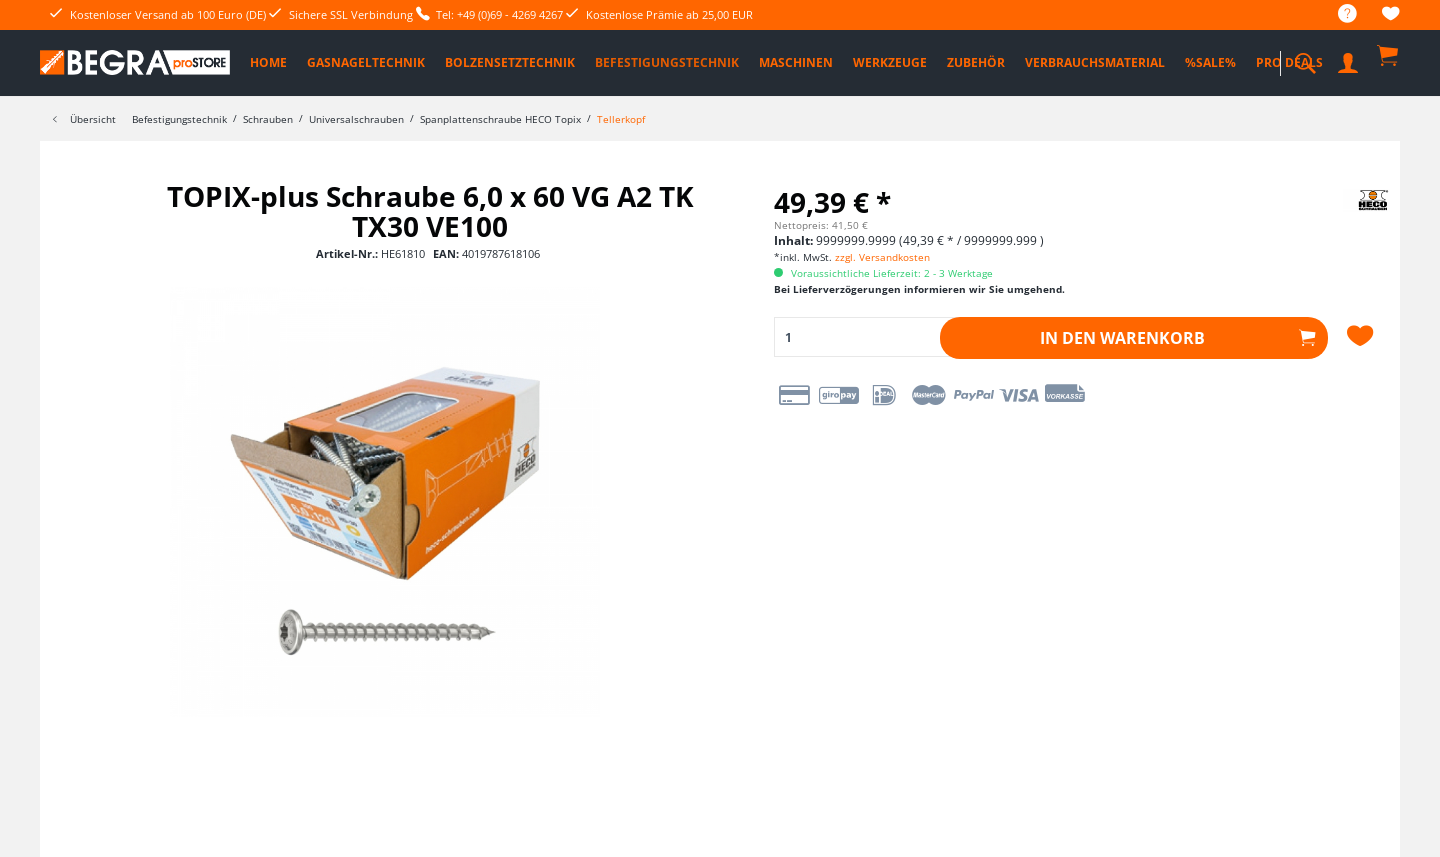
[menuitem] (1337, 14)
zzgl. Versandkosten (882, 257)
